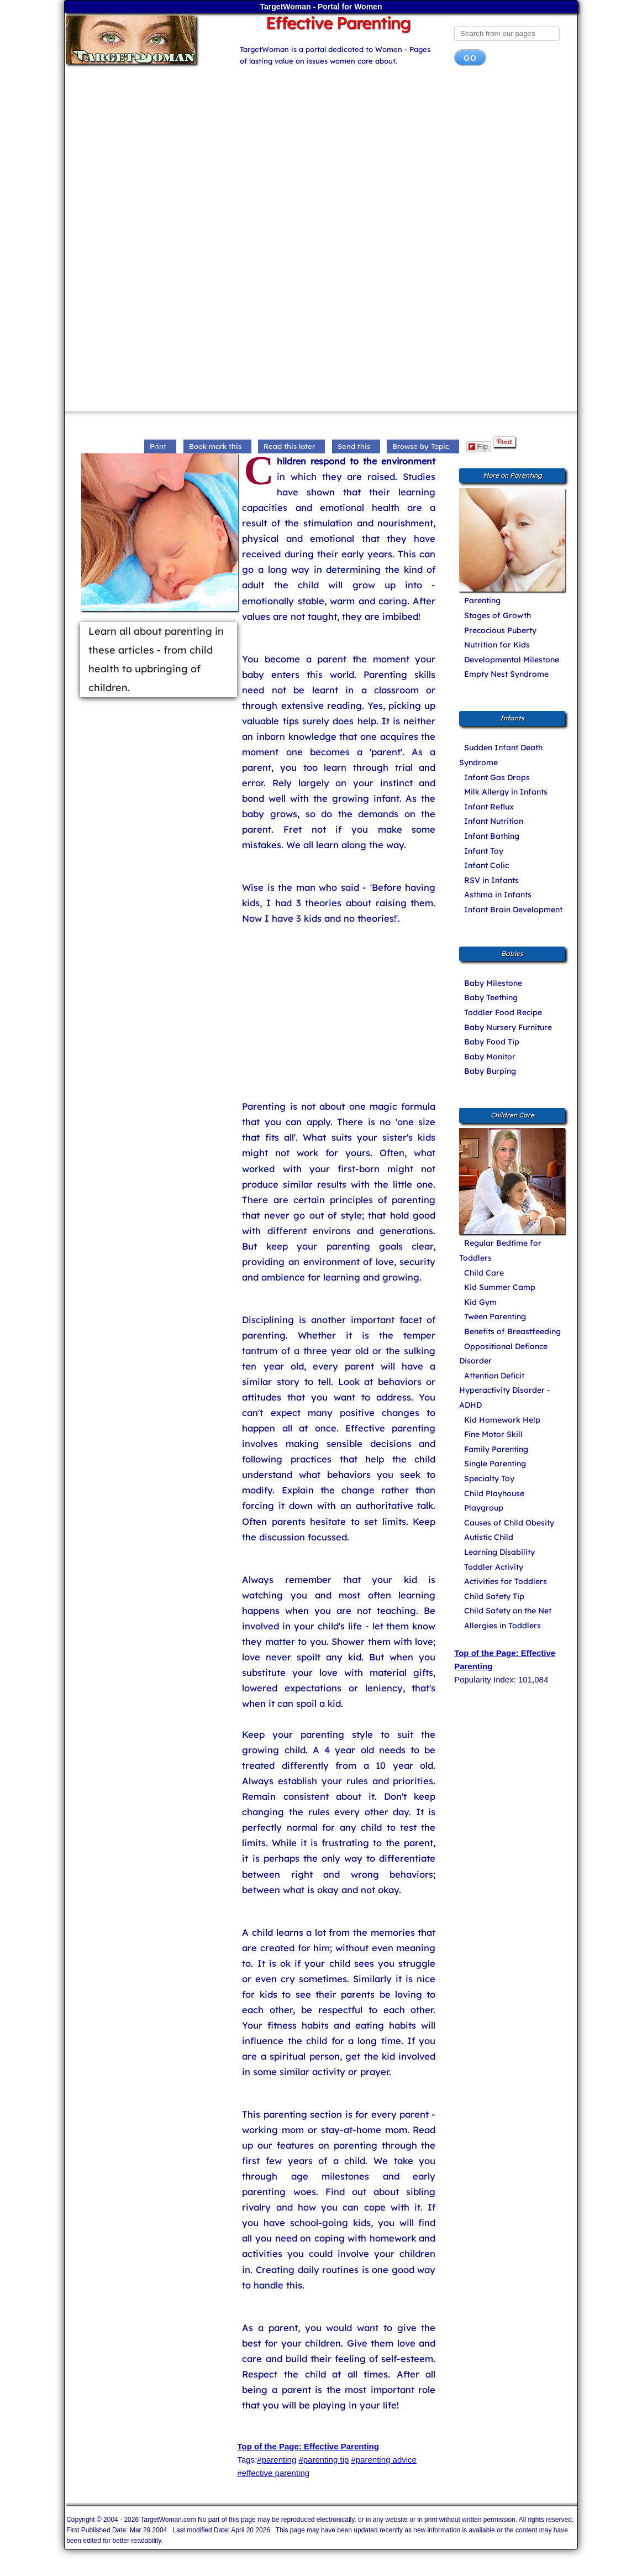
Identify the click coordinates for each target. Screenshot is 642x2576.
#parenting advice (383, 2459)
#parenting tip (323, 2459)
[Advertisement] (321, 162)
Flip (478, 447)
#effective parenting (273, 2473)
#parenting (276, 2459)
